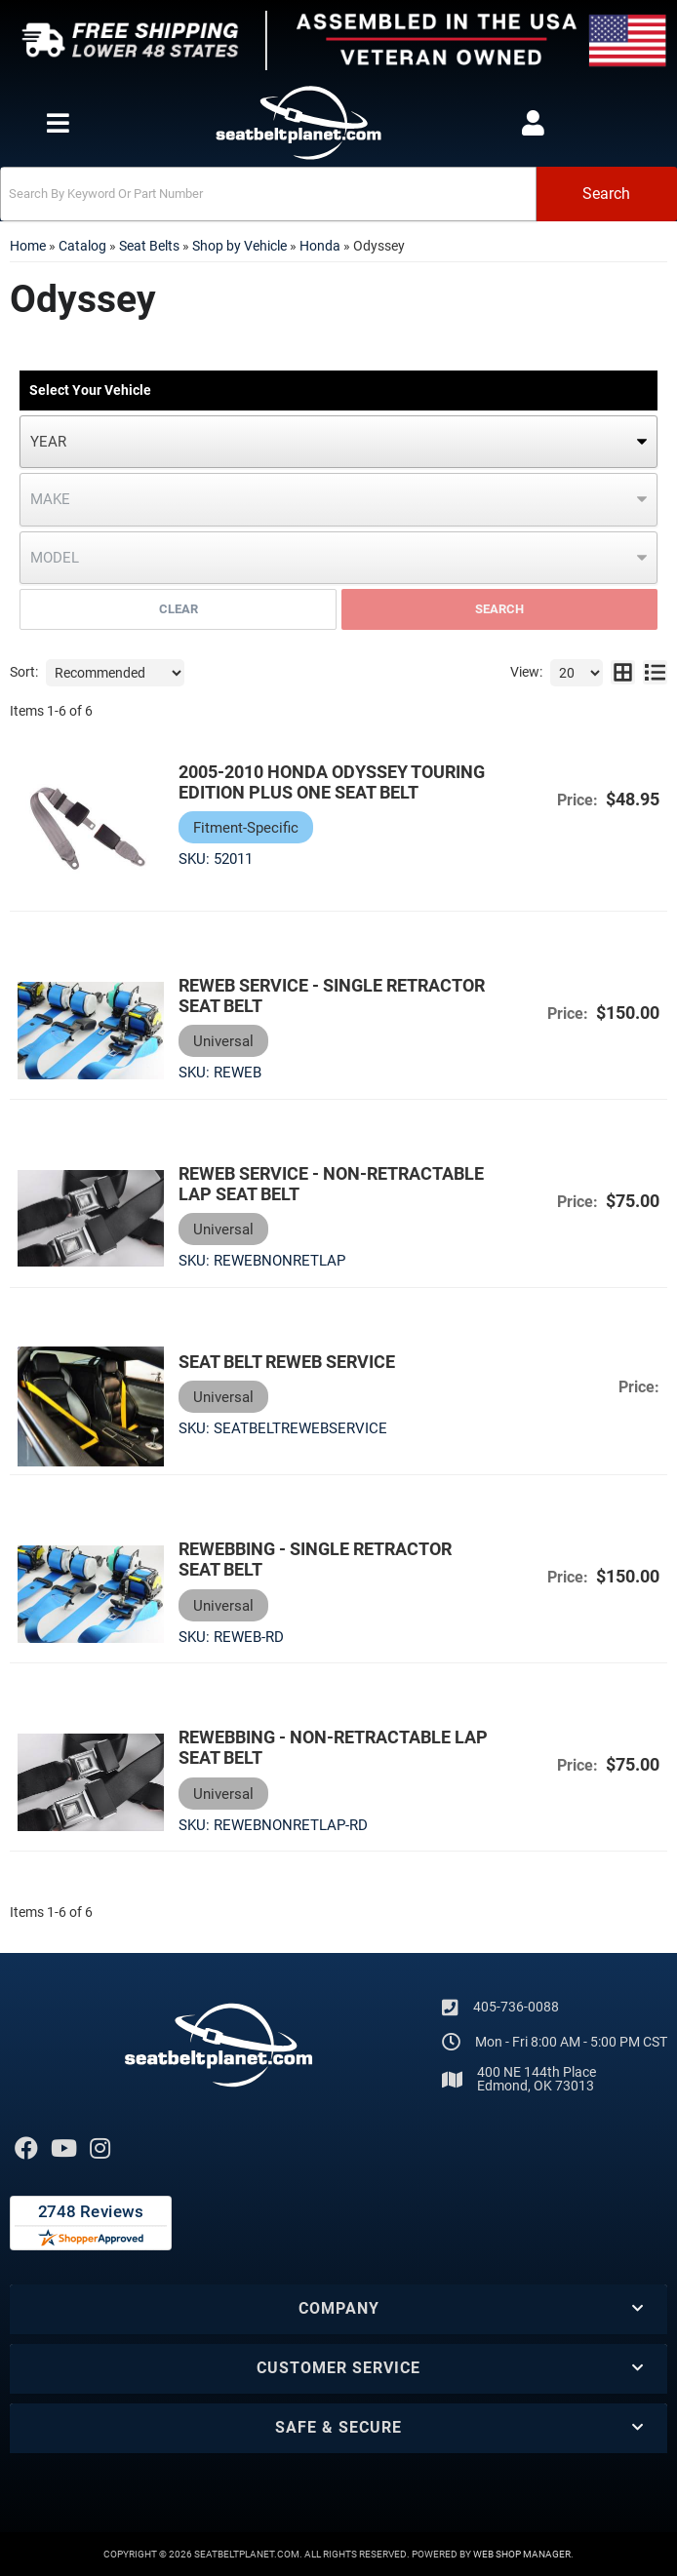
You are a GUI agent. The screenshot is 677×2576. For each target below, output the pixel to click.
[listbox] (338, 442)
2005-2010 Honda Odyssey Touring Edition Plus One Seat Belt (332, 781)
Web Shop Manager (522, 2554)
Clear (178, 609)
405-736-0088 (516, 2006)
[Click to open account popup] (532, 123)
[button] (338, 194)
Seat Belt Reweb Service (287, 1361)
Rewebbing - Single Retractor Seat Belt (315, 1559)
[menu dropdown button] (57, 123)
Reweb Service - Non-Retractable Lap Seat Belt (331, 1183)
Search (499, 609)
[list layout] (655, 672)
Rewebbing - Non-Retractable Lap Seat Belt (333, 1747)
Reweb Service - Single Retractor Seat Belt (332, 995)
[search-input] (268, 194)
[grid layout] (623, 672)
